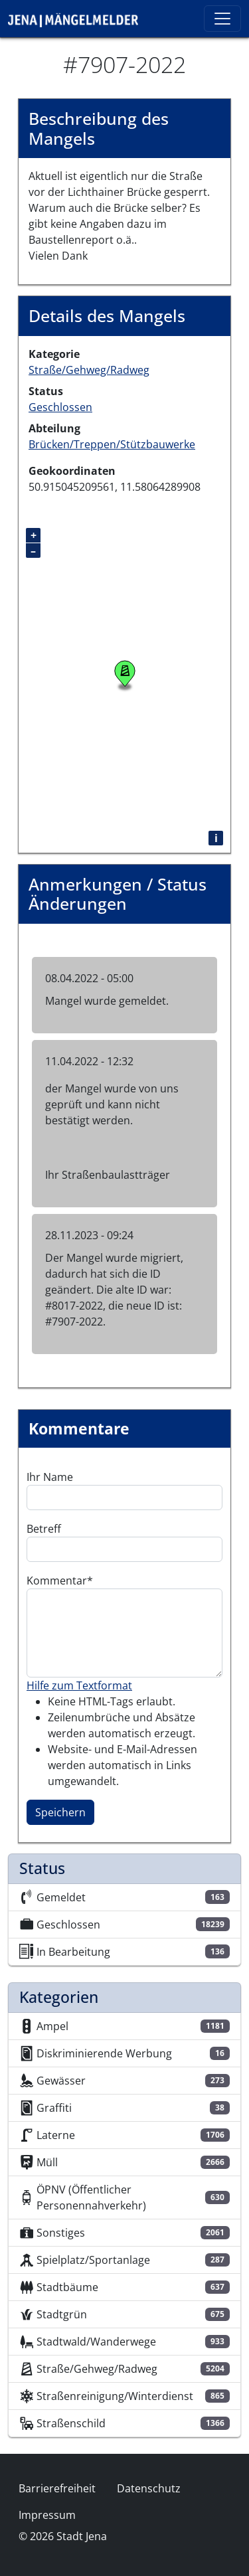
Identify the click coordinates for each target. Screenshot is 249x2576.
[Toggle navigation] (222, 18)
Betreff (44, 1528)
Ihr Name (50, 1477)
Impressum (47, 2515)
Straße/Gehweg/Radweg (89, 370)
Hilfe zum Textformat (79, 1685)
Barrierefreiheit (57, 2488)
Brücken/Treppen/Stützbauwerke (112, 444)
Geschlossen (60, 407)
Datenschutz (149, 2488)
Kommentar (57, 1580)
